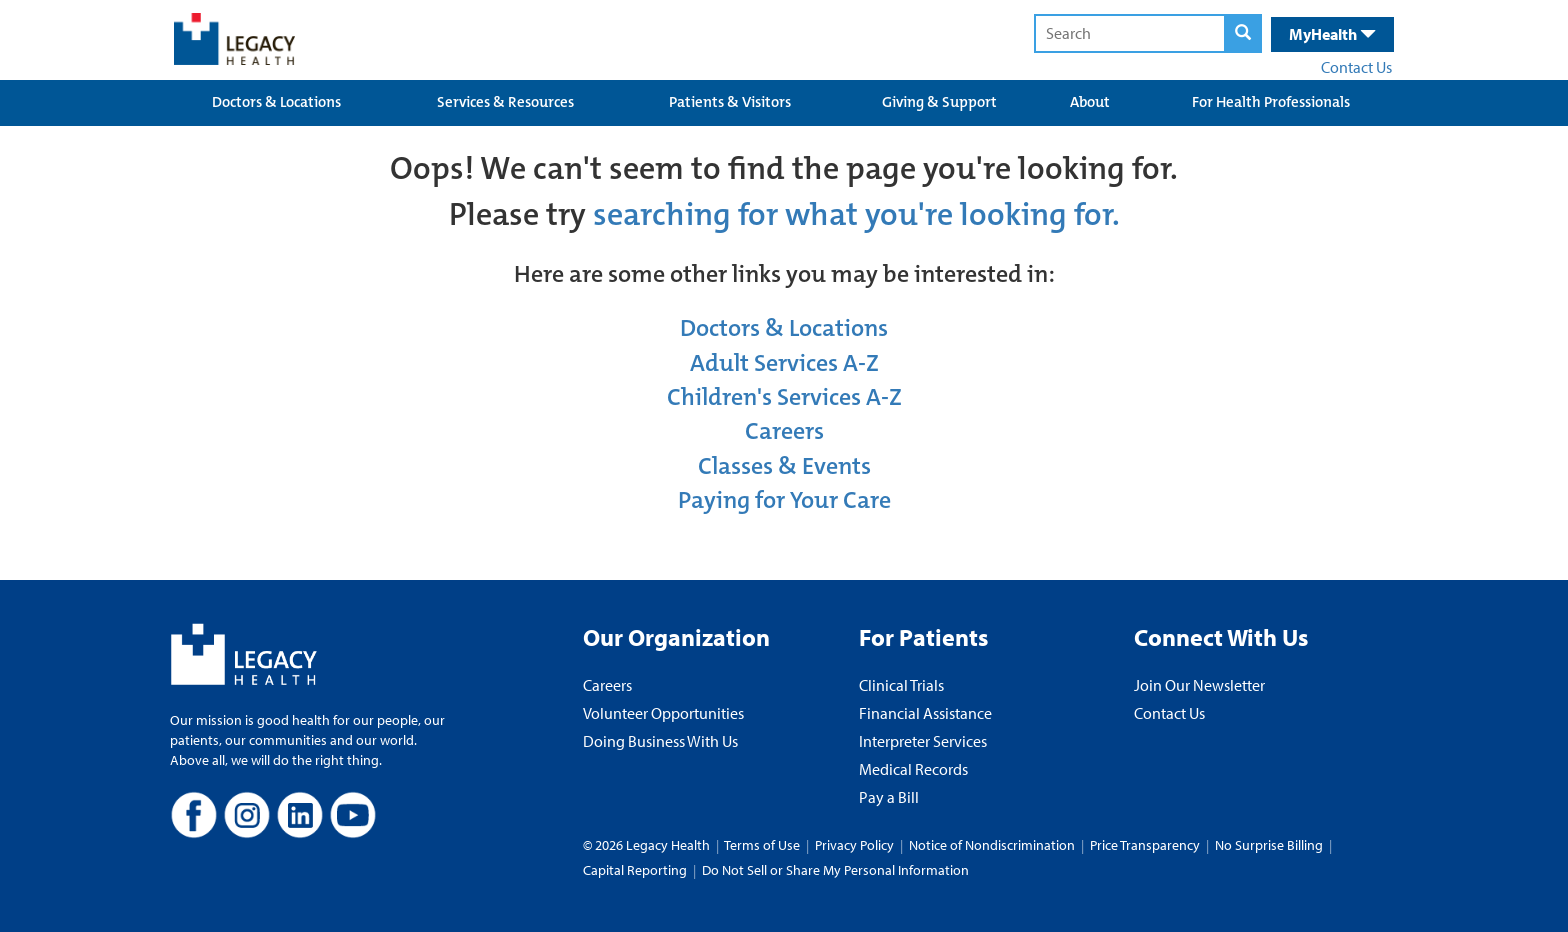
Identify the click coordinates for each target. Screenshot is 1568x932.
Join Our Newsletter (1199, 685)
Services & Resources (505, 102)
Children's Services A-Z (784, 397)
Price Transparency (1145, 845)
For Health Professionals (1271, 102)
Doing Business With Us (660, 741)
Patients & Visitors (730, 102)
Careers (784, 431)
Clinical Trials (901, 685)
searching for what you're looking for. (856, 214)
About (1090, 102)
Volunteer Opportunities (663, 713)
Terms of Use (763, 845)
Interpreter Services (923, 741)
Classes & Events (784, 466)
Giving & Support (939, 102)
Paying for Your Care (784, 500)
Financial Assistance (925, 713)
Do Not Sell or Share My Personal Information (835, 870)
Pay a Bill (889, 797)
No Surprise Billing (1269, 845)
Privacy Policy (854, 845)
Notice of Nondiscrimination (992, 845)
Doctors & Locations (276, 102)
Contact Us (1356, 67)
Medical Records (913, 769)
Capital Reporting (635, 870)
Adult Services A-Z (784, 363)
